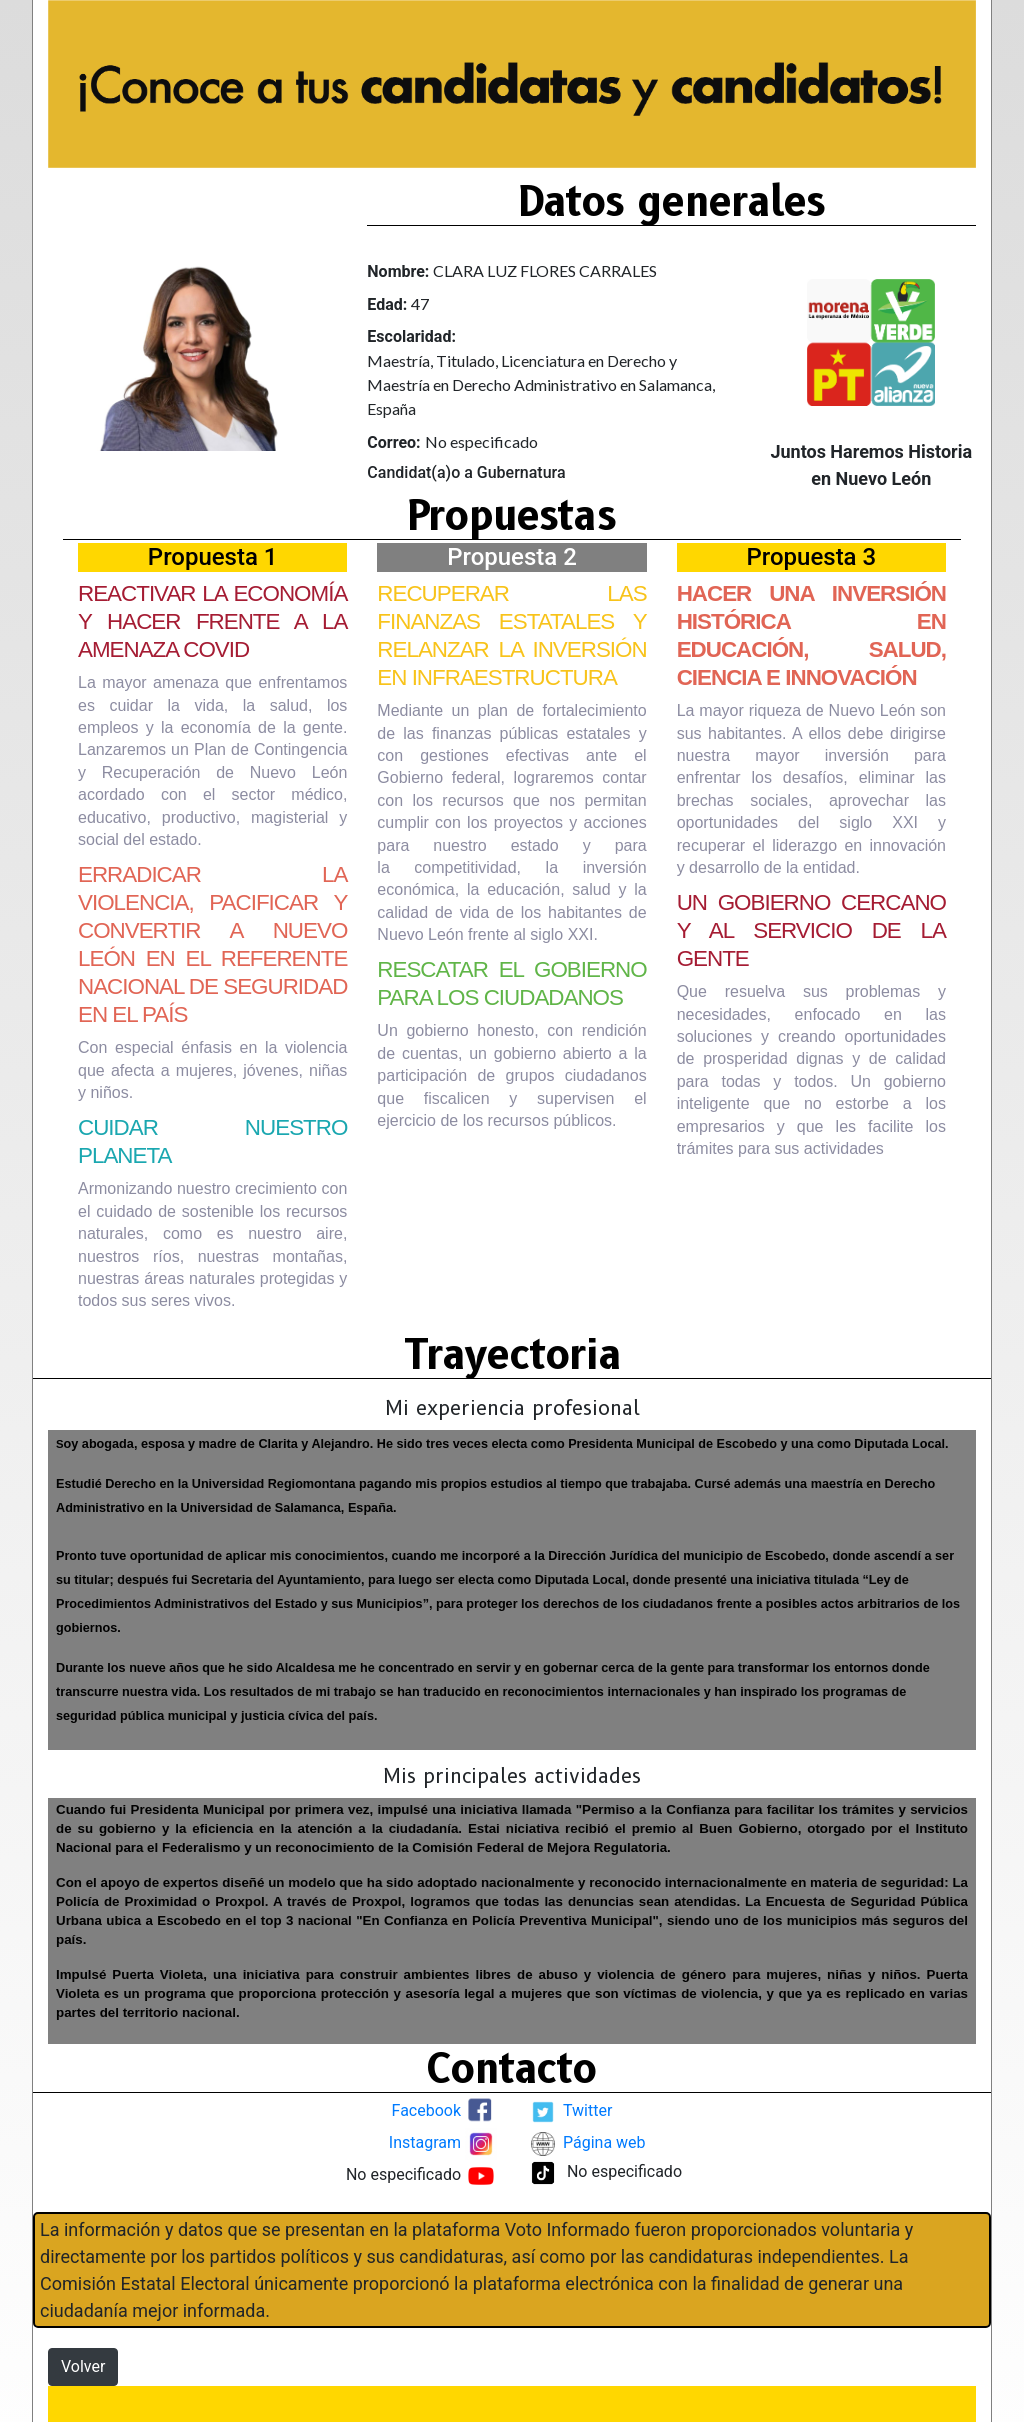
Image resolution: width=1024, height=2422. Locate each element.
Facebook (426, 2110)
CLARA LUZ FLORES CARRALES (545, 270)
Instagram (425, 2142)
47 (420, 303)
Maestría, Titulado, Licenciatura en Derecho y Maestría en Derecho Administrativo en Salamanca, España (541, 384)
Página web (604, 2142)
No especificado (481, 441)
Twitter (587, 2110)
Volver (83, 2366)
